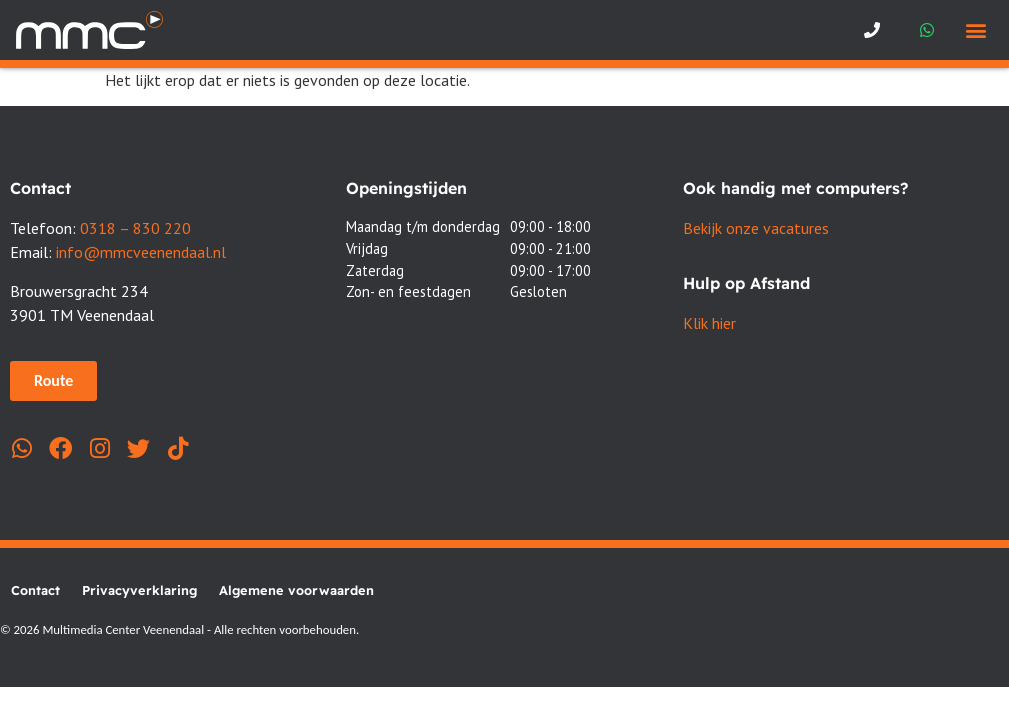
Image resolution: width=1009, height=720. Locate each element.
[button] (976, 30)
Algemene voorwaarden (296, 590)
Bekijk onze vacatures (756, 228)
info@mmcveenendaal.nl (141, 252)
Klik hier (709, 323)
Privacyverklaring (139, 590)
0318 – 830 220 (135, 228)
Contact (35, 590)
